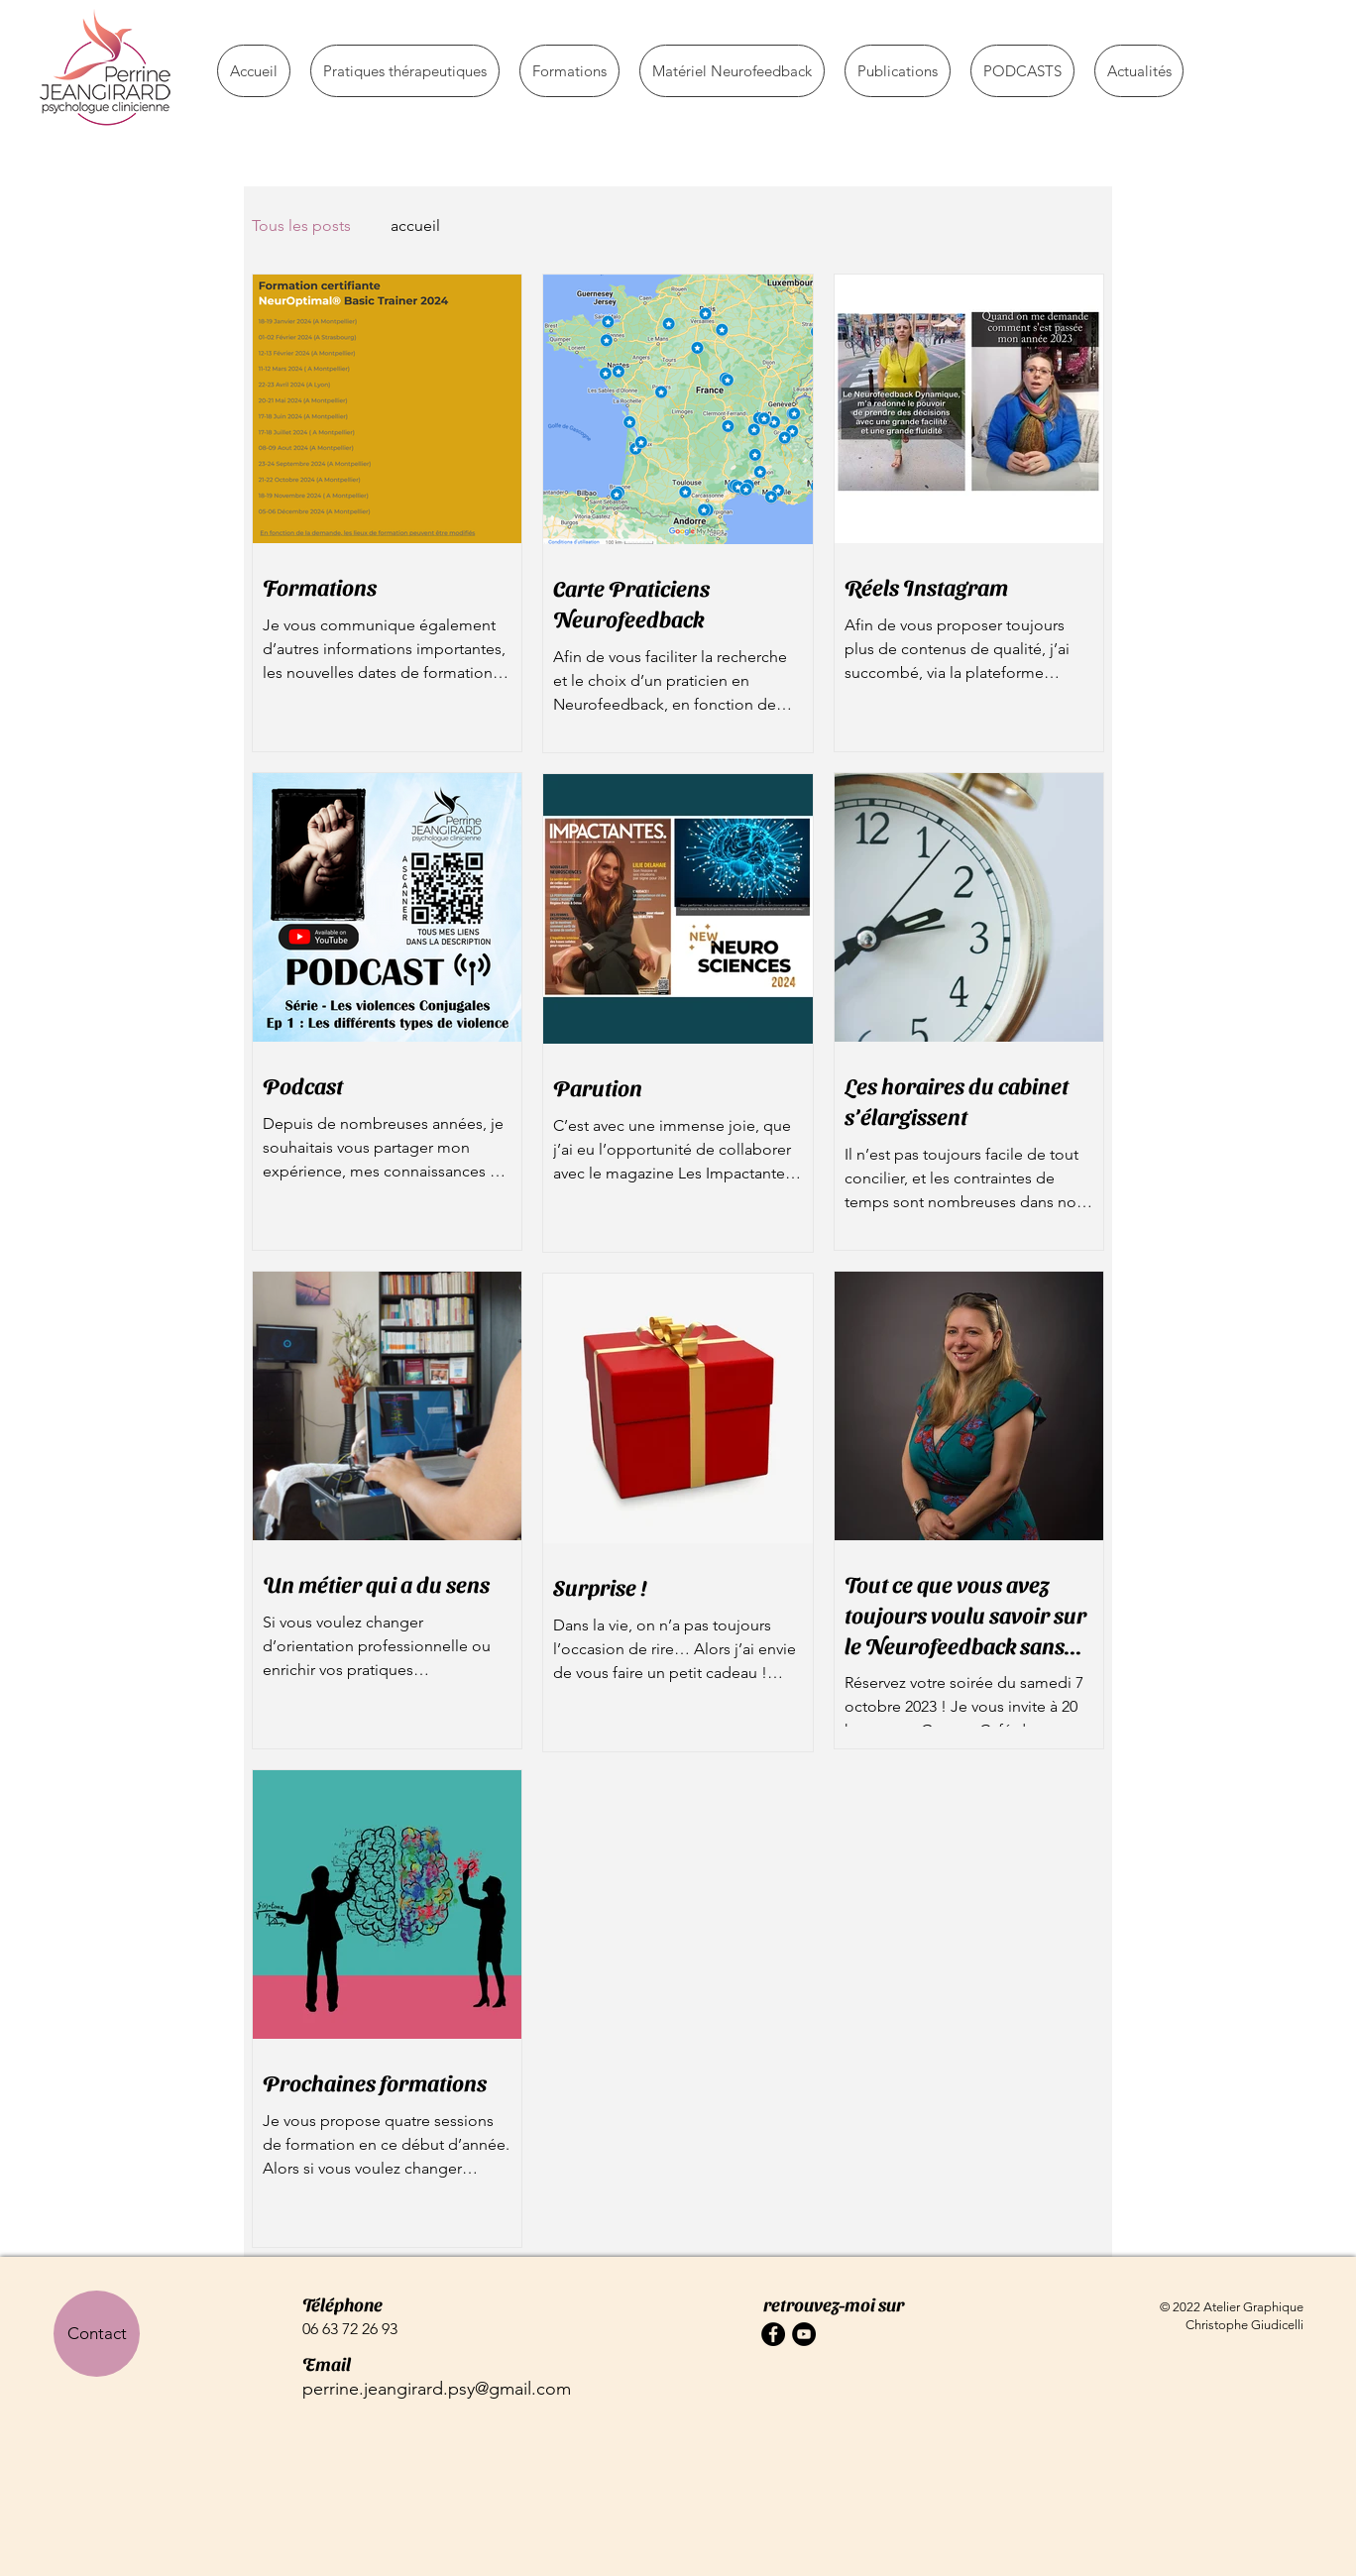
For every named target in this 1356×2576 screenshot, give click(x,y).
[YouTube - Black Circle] (804, 2334)
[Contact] (97, 2334)
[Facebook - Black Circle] (773, 2334)
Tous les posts (301, 225)
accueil (415, 225)
